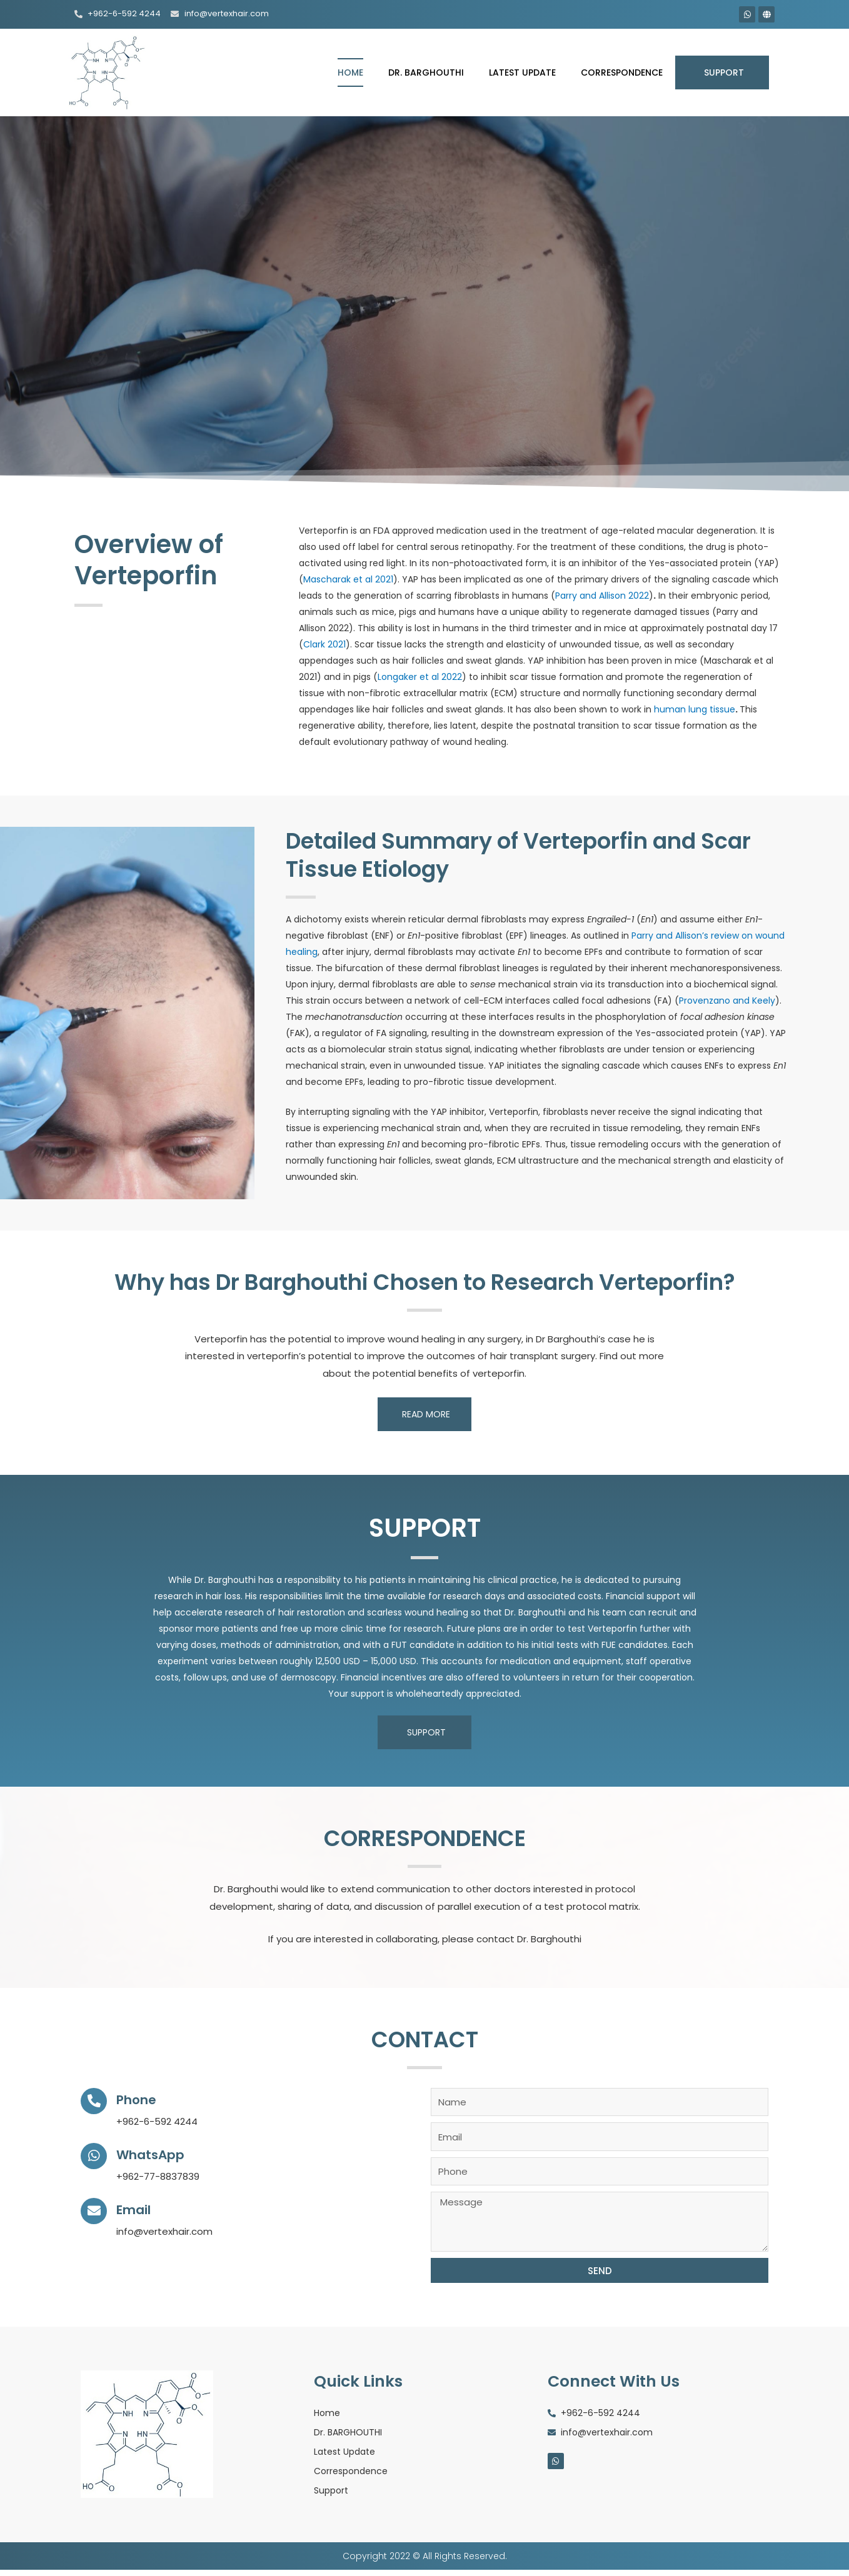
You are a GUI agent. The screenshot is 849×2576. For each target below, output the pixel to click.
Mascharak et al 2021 (348, 579)
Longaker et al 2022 (420, 677)
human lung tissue (694, 709)
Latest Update (522, 72)
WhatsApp (158, 2154)
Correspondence (622, 72)
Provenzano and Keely (727, 1000)
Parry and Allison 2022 (602, 595)
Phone (141, 2099)
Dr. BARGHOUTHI (426, 72)
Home (350, 72)
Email (137, 2209)
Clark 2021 (324, 644)
